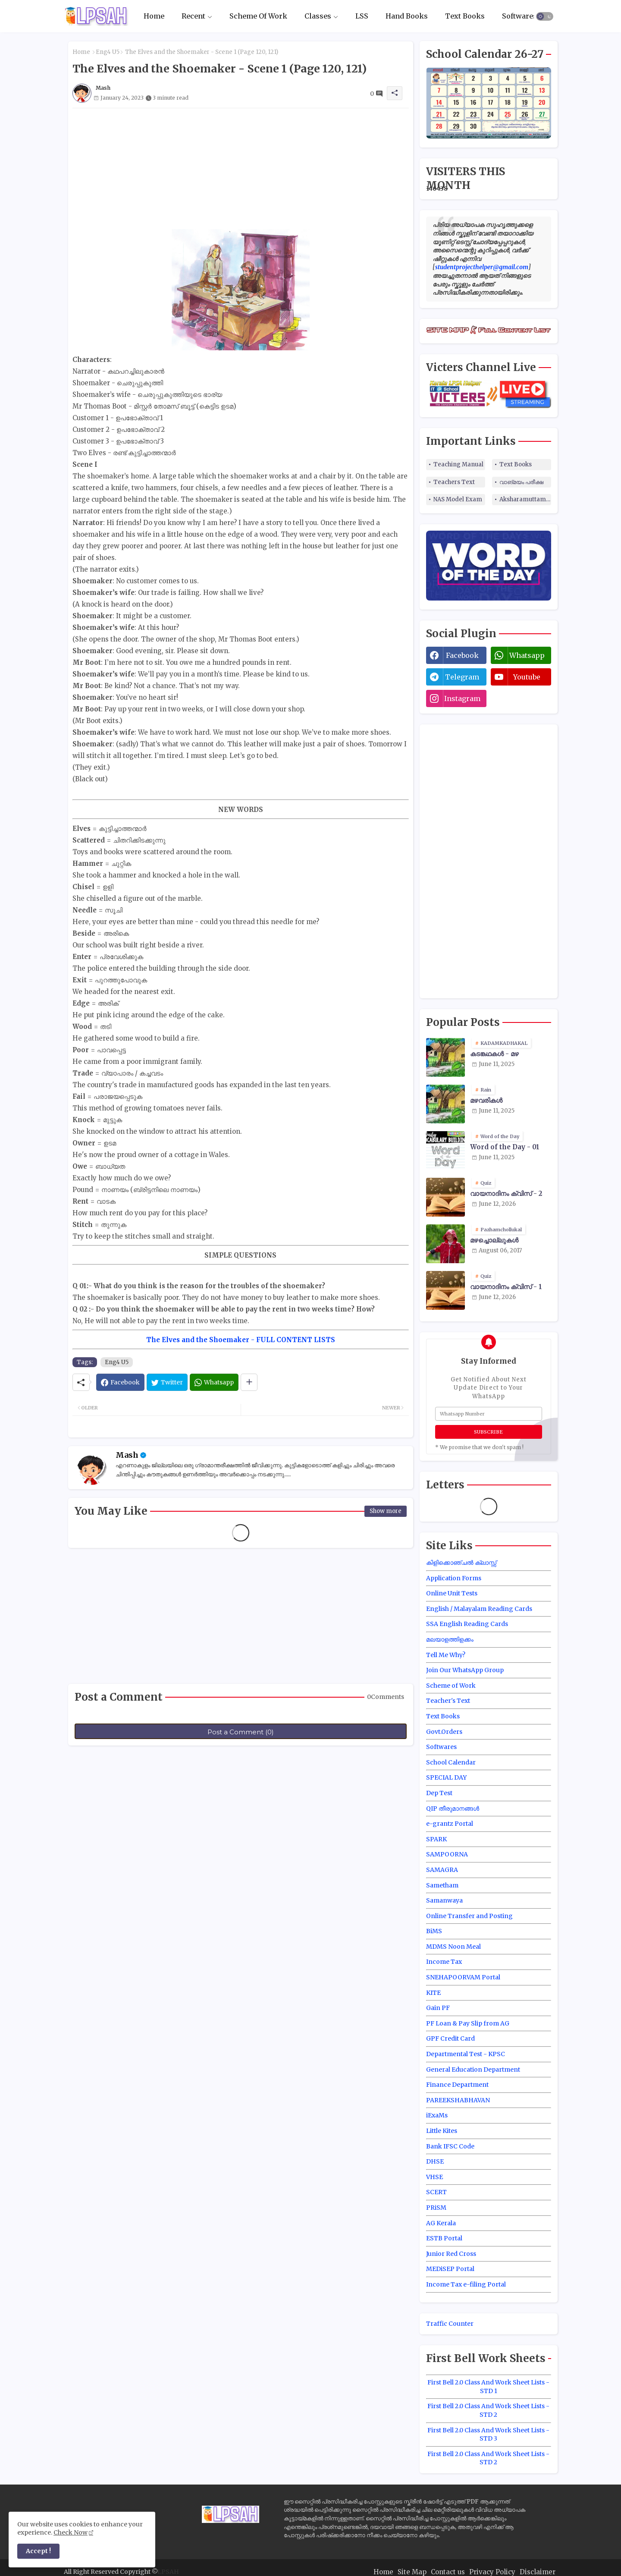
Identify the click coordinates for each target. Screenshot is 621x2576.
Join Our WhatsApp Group (465, 1670)
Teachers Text (454, 482)
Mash (127, 1455)
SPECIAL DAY (446, 1777)
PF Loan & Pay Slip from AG (467, 2023)
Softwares (519, 16)
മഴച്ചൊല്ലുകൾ (494, 1240)
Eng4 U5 (107, 52)
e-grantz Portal (449, 1823)
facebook (462, 655)
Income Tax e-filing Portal (466, 2284)
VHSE (434, 2177)
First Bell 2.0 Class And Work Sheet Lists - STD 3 (488, 2434)
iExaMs (437, 2115)
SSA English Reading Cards (467, 1624)
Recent (193, 16)
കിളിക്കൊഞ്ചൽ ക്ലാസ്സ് (461, 1562)
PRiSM (436, 2207)
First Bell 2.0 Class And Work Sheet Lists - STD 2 (488, 2410)
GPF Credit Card (450, 2038)
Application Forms (453, 1578)
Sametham (442, 1885)
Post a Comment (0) (240, 1732)
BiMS (434, 1931)
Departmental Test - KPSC (465, 2054)
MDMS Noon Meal (453, 1946)
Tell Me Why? (445, 1655)
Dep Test (439, 1793)
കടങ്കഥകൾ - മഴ (494, 1054)
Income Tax (444, 1962)
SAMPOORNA (447, 1854)
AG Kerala (441, 2223)
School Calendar (451, 1762)
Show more (385, 1511)
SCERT (436, 2192)
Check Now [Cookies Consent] (70, 2532)
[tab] (154, 16)
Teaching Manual (458, 464)
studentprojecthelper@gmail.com (481, 267)
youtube (526, 677)
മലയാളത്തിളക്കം (450, 1639)
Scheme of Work (451, 1685)
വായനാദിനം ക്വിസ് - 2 (506, 1194)
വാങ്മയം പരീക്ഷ (521, 482)
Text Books (465, 16)
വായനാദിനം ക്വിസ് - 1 (506, 1287)
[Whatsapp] (214, 1382)
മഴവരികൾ (486, 1100)
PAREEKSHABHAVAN (458, 2100)
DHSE (435, 2161)
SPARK (436, 1839)
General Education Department (473, 2069)
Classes (317, 16)
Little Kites (441, 2131)
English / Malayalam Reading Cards (479, 1609)
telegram (462, 677)
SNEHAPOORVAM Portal (463, 1977)
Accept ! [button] (38, 2551)
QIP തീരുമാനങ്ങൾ (452, 1808)
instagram (462, 698)
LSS (361, 16)
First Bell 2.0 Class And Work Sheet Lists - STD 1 (488, 2386)
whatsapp (527, 655)
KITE (433, 1993)
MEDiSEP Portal (450, 2269)
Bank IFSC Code (450, 2146)
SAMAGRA (442, 1870)
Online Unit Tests (451, 1593)
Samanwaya (444, 1900)
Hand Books (407, 16)
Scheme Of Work (258, 16)
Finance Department (457, 2084)
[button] (544, 16)
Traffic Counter (450, 2324)
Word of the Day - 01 (504, 1147)
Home (154, 16)
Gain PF (438, 2008)
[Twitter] (167, 1382)
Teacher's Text (448, 1701)
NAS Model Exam (457, 499)
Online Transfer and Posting (469, 1916)
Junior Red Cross (451, 2254)
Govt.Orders (444, 1732)
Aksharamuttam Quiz (525, 499)
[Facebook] (120, 1382)
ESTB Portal (444, 2238)
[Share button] (249, 1382)
